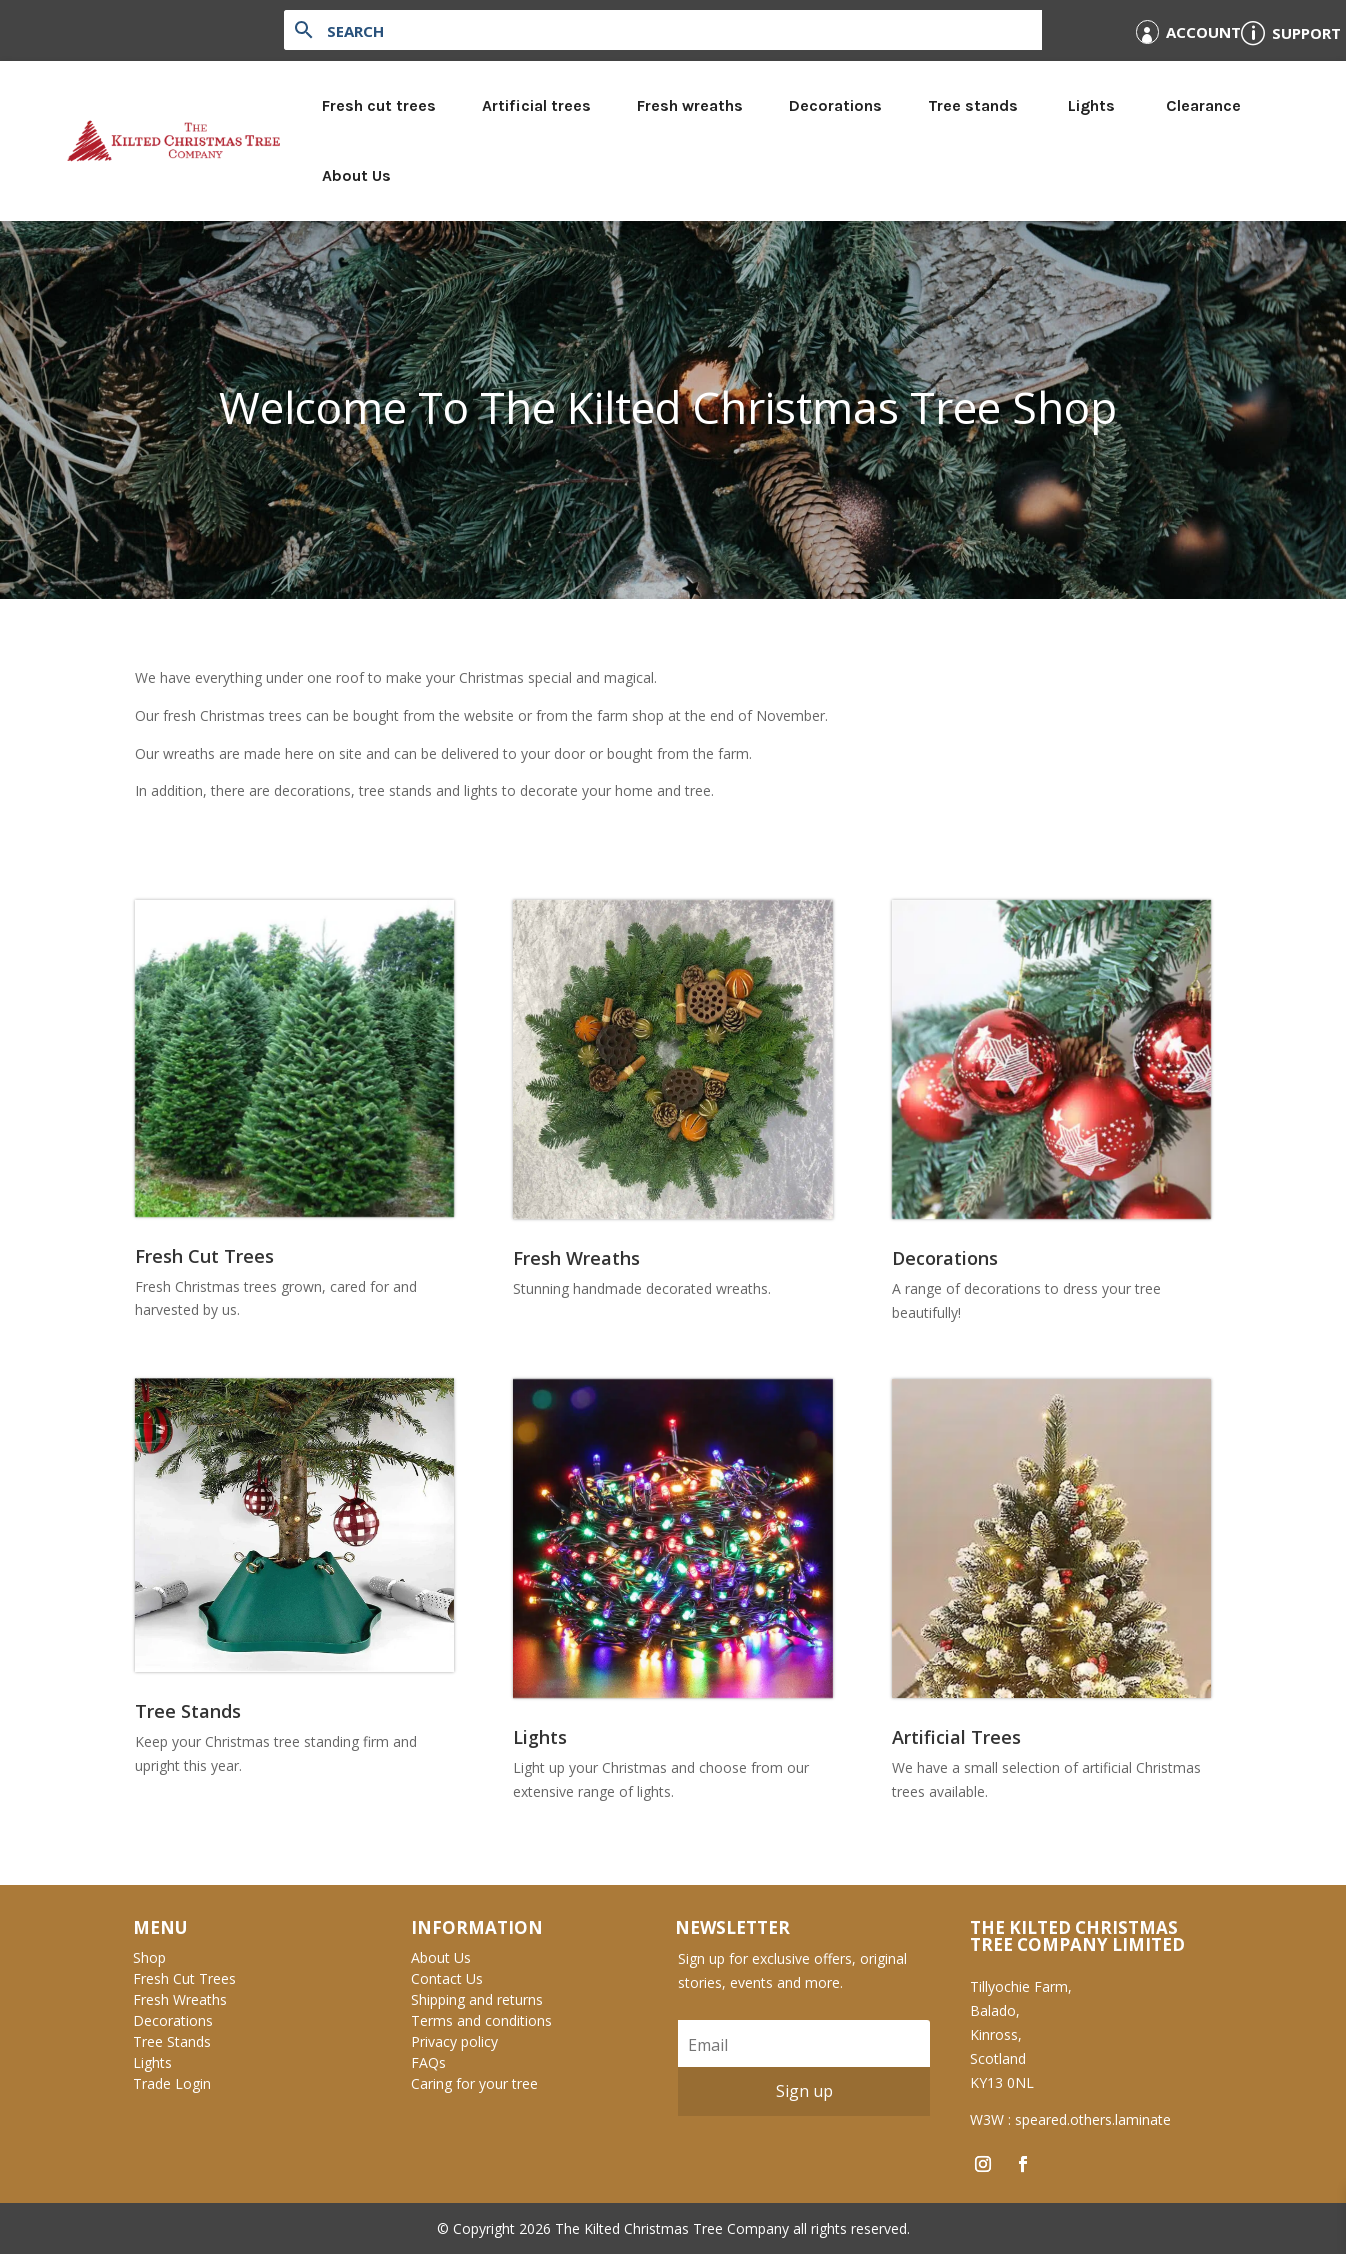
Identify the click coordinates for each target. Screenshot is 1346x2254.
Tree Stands (172, 2041)
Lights (1091, 105)
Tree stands (973, 105)
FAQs (428, 2062)
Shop (149, 1957)
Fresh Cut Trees (184, 1978)
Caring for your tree (474, 2083)
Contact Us (447, 1978)
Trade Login (172, 2083)
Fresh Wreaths (180, 1999)
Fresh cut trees (379, 105)
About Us (356, 175)
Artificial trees (536, 105)
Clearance (1203, 105)
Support (1306, 33)
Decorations (835, 105)
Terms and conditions (481, 2020)
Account (1203, 32)
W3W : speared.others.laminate (1070, 2119)
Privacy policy (454, 2041)
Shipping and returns (477, 1999)
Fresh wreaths (690, 105)
